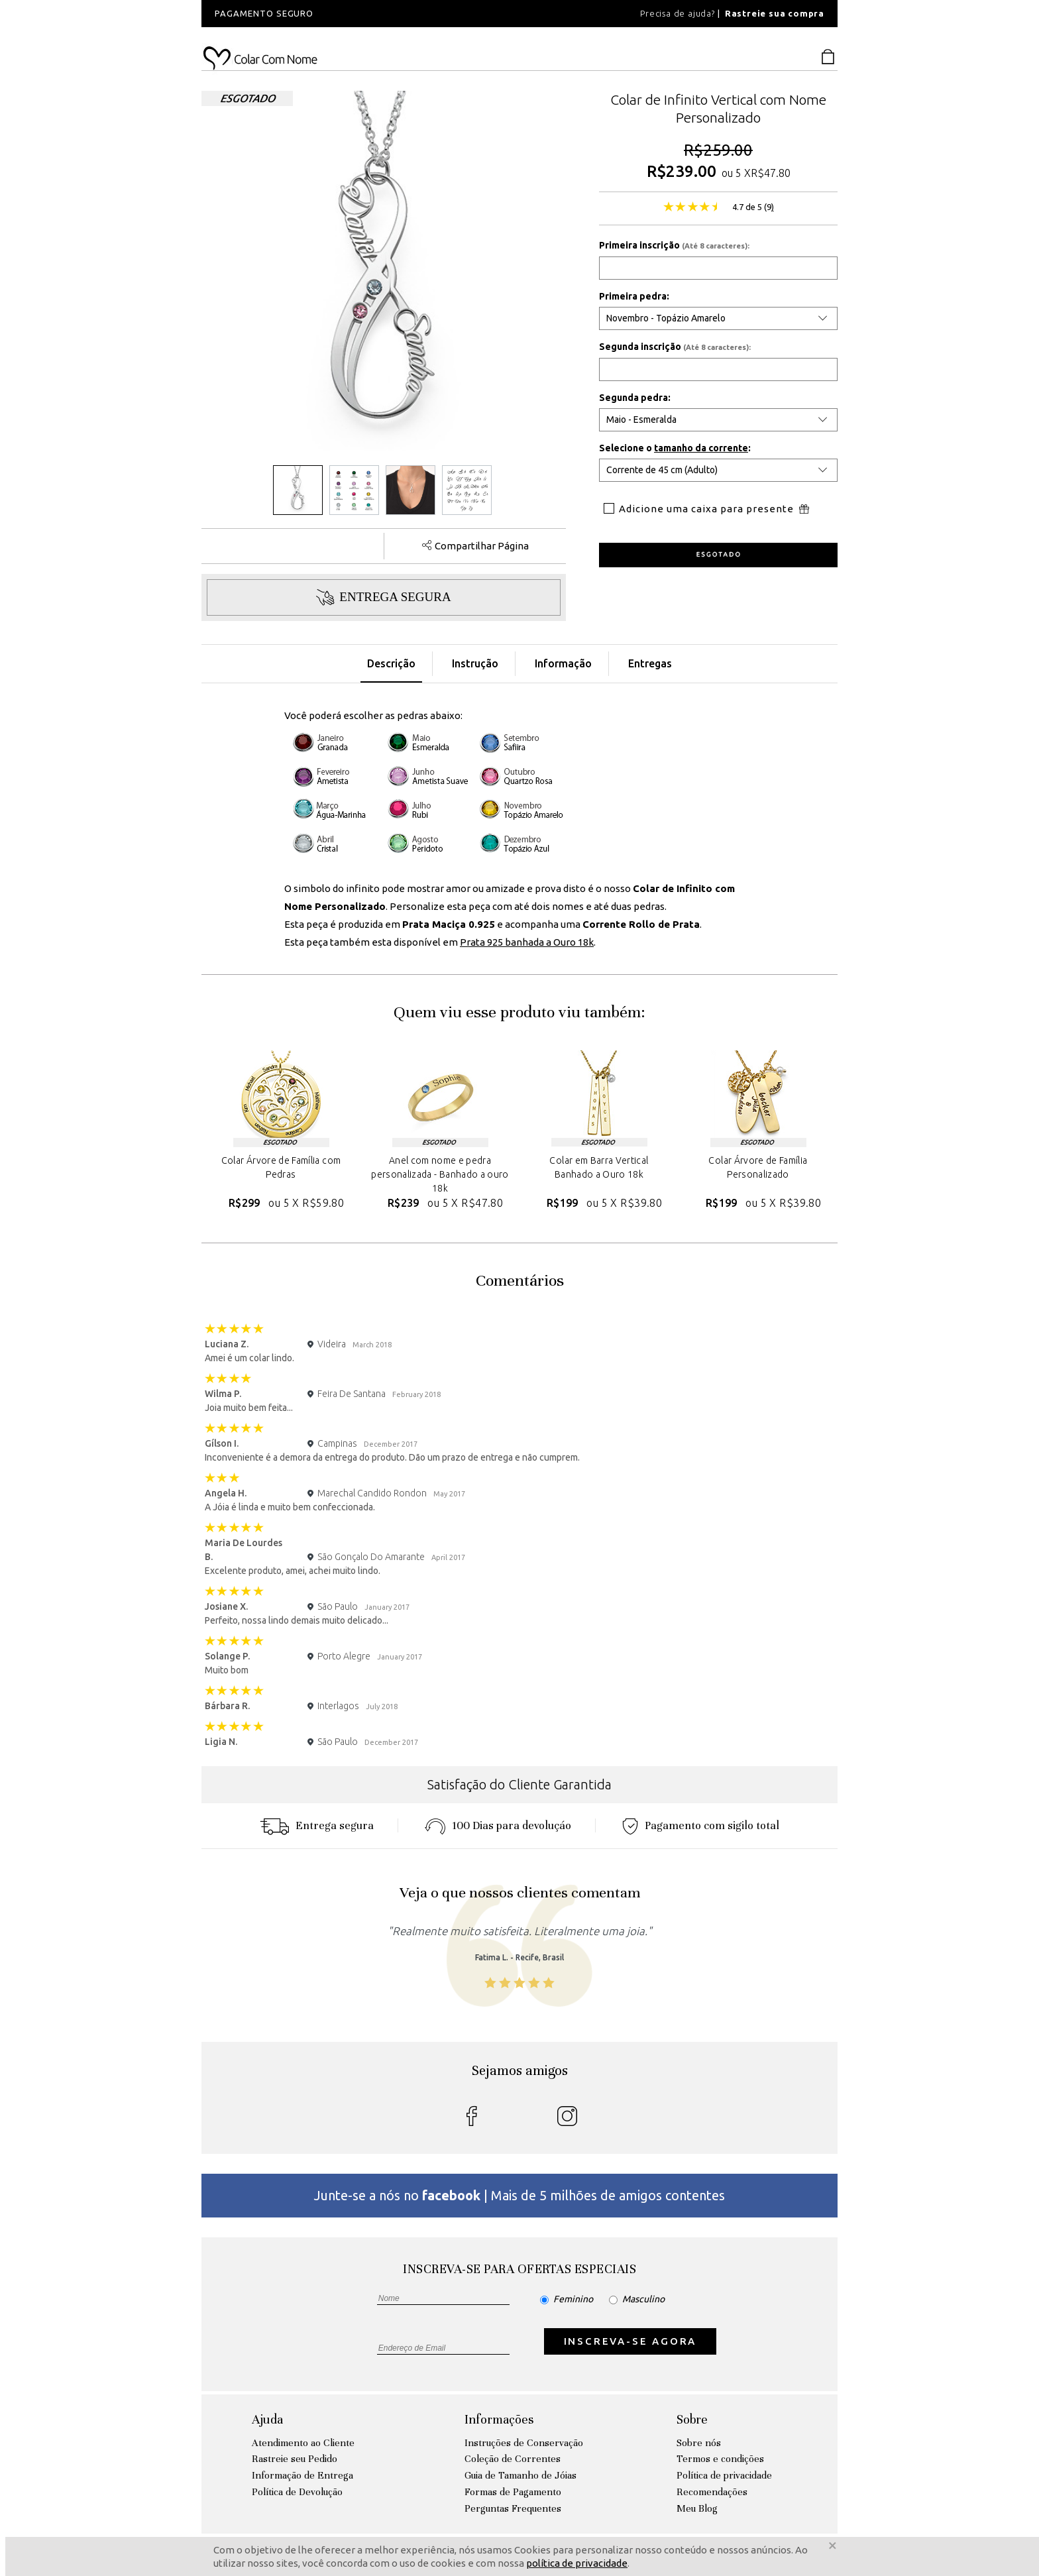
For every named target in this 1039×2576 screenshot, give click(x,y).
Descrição (391, 663)
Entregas (650, 663)
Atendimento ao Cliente (303, 2443)
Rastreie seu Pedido (294, 2459)
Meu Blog (697, 2508)
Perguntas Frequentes (513, 2508)
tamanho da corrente (701, 448)
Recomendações (712, 2492)
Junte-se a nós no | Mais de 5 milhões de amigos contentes (519, 2195)
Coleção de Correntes (513, 2459)
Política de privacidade (724, 2475)
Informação (563, 663)
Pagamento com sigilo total (700, 1825)
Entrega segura (317, 1825)
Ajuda (267, 2419)
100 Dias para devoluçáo (498, 1825)
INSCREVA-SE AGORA (630, 2341)
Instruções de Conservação (524, 2443)
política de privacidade (577, 2563)
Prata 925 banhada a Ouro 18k (527, 942)
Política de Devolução (297, 2492)
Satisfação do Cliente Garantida (519, 1784)
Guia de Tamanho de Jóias (520, 2475)
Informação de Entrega (302, 2475)
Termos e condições (720, 2459)
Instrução (475, 663)
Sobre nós (699, 2443)
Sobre (692, 2419)
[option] (380, 13)
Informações (499, 2419)
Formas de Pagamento (513, 2492)
